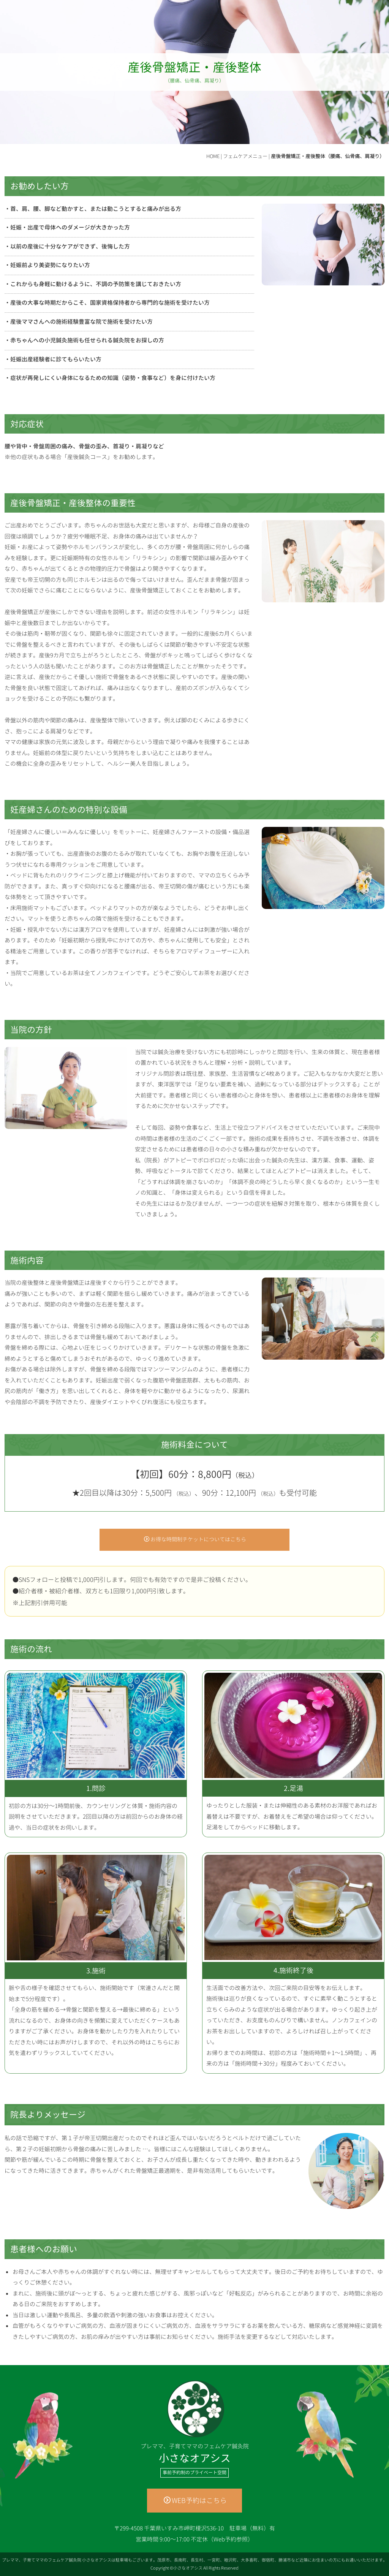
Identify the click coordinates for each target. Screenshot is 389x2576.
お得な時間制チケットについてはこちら (195, 1539)
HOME (213, 156)
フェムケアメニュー (245, 156)
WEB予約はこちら (195, 2500)
